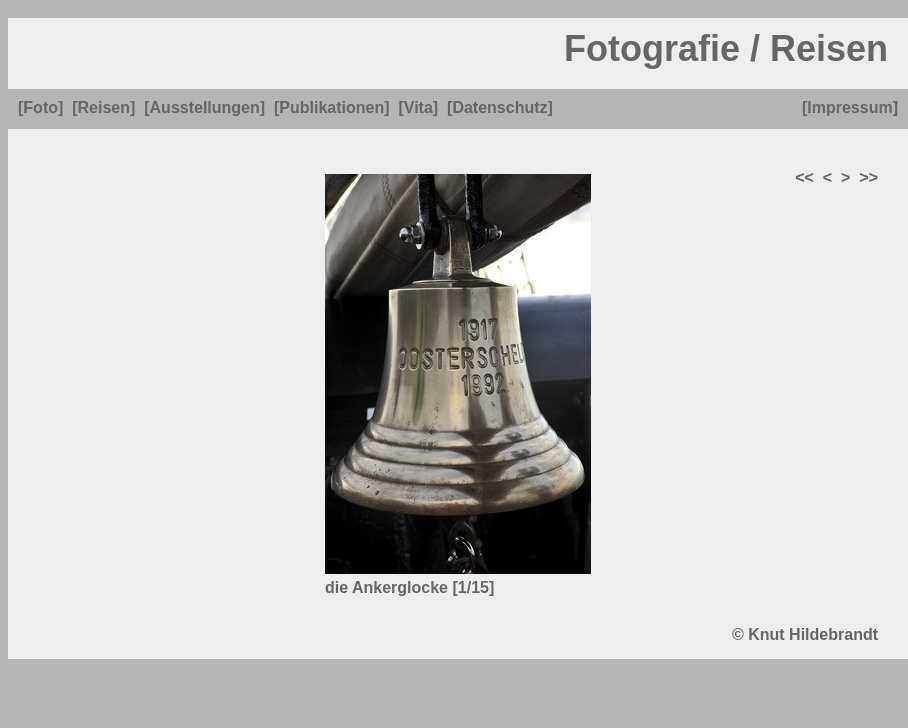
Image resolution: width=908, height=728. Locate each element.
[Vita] (418, 107)
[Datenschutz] (500, 107)
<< (804, 177)
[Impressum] (850, 107)
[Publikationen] (332, 107)
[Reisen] (103, 107)
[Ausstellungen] (204, 107)
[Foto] (40, 107)
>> (868, 177)
